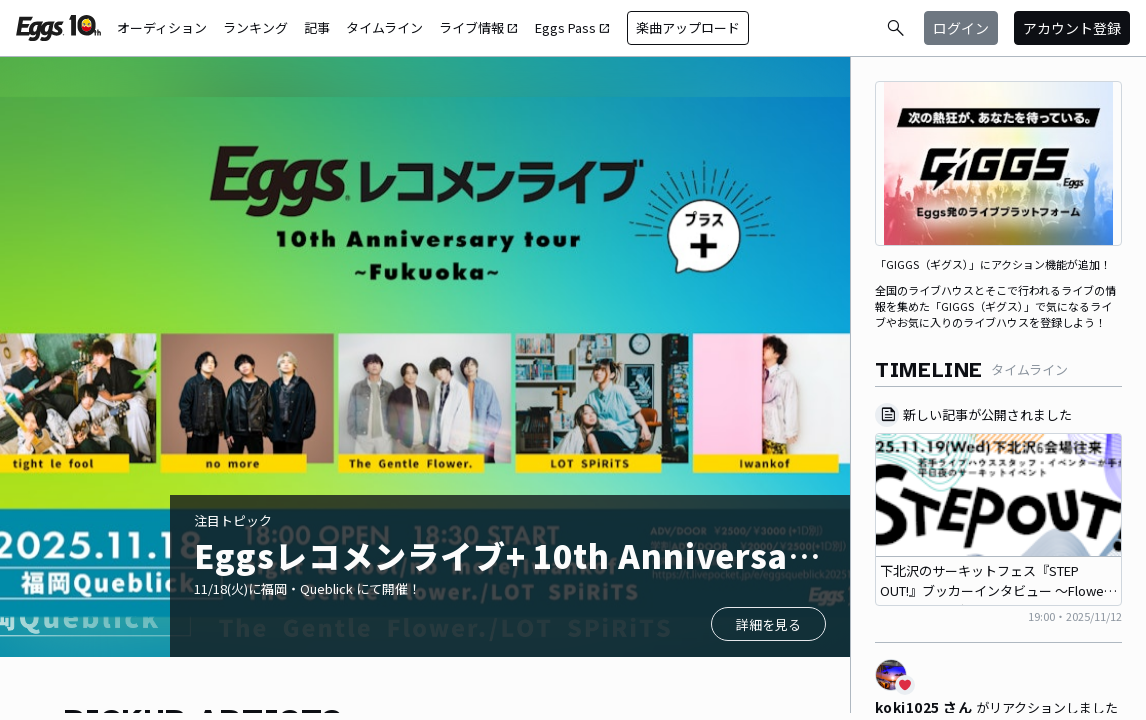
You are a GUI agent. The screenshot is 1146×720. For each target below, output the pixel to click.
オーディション (162, 27)
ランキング (255, 27)
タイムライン (384, 27)
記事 (317, 27)
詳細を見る (768, 624)
